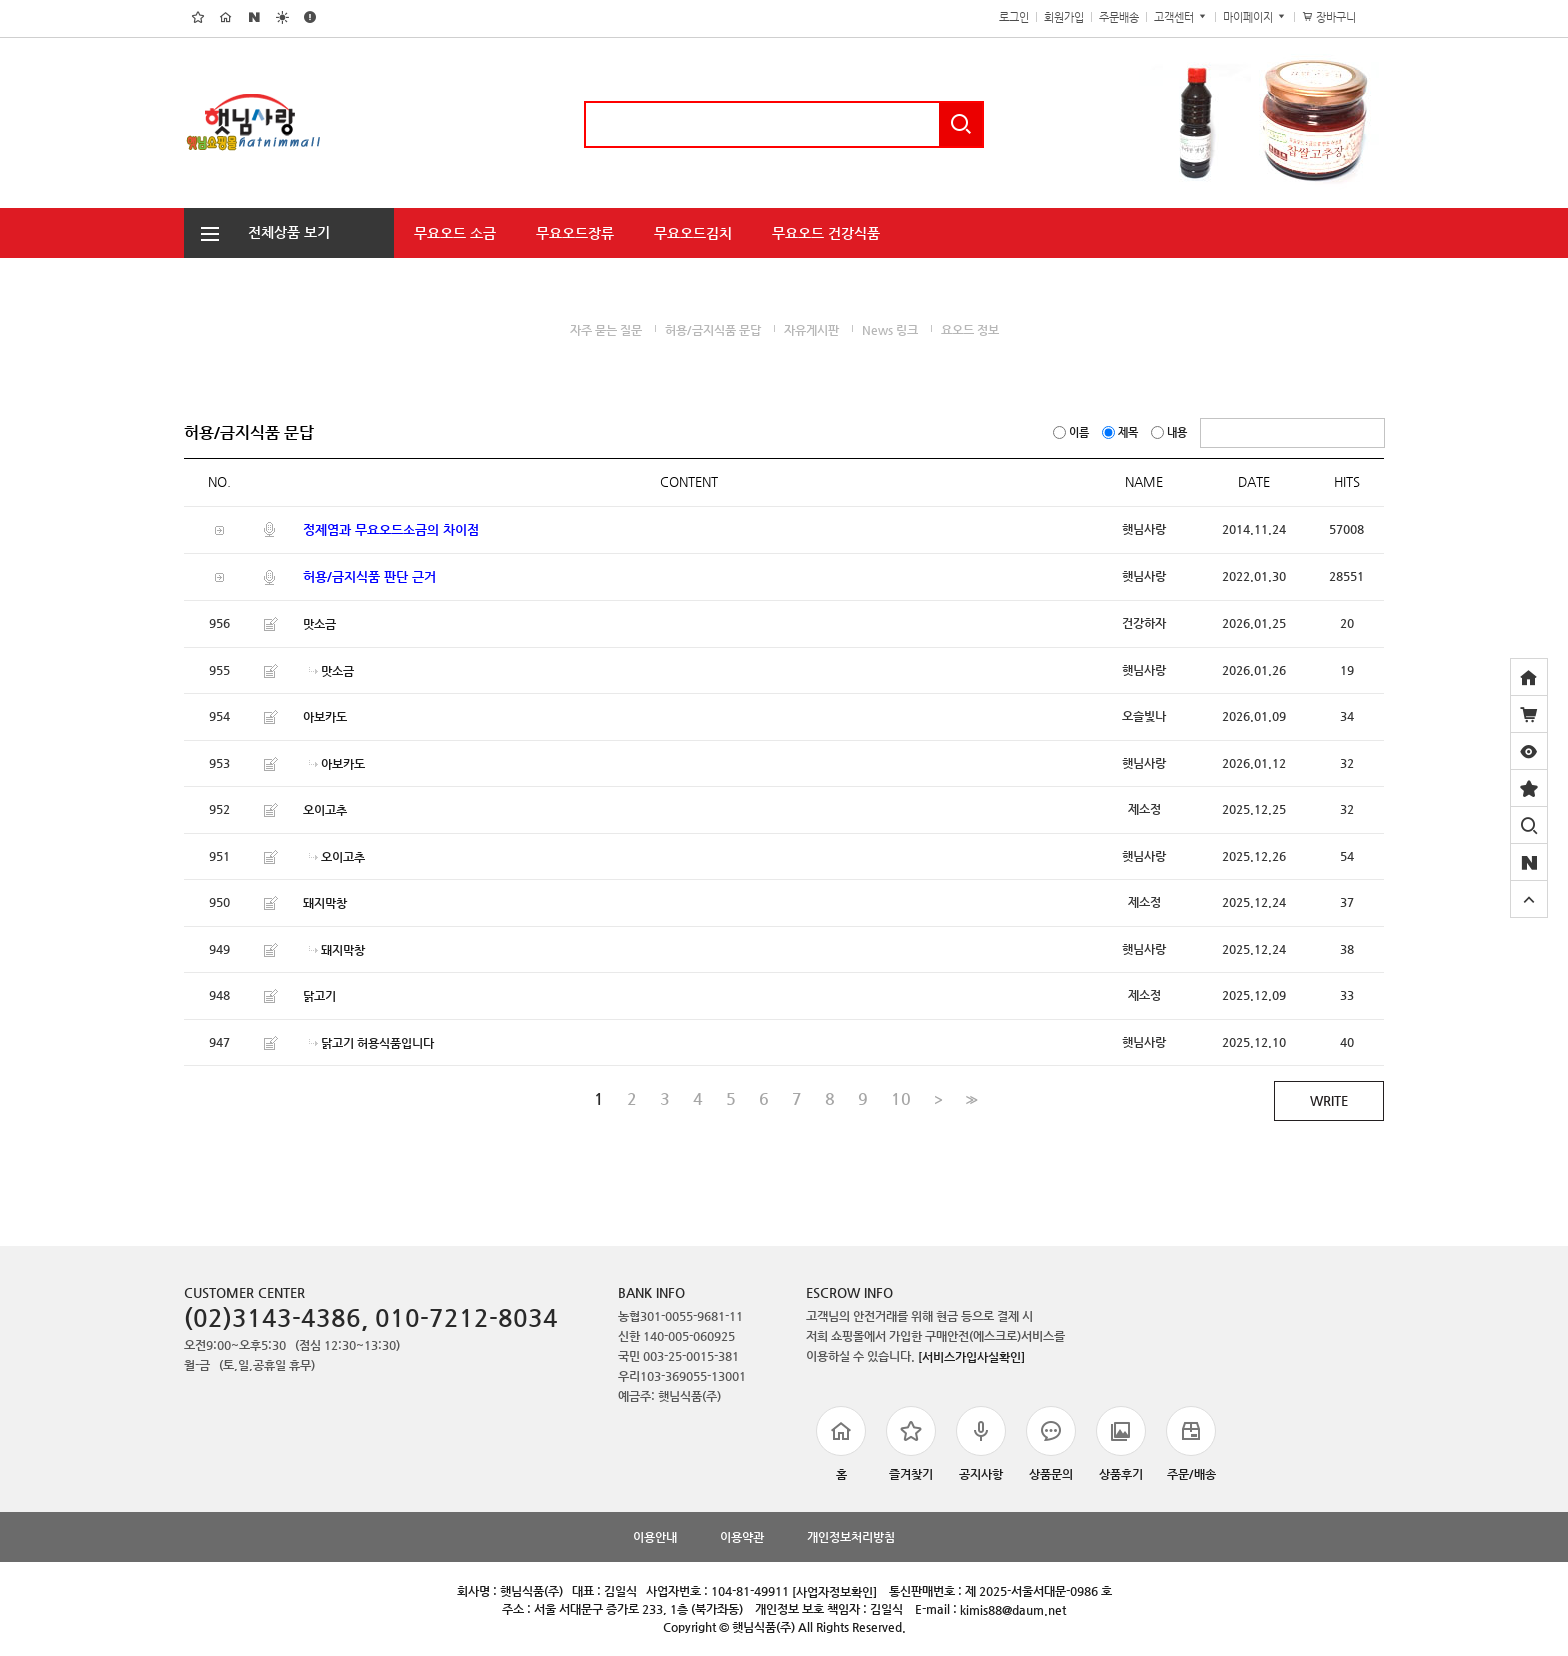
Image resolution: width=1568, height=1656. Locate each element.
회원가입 (1064, 17)
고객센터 (1181, 17)
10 (901, 1099)
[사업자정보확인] (834, 1591)
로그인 (1014, 17)
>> (969, 1099)
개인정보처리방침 (851, 1537)
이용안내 (655, 1537)
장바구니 (1339, 17)
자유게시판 (811, 330)
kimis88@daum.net (1013, 1609)
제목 (1121, 432)
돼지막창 (325, 903)
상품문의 (1051, 1443)
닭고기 (319, 996)
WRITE (1329, 1100)
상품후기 (1121, 1443)
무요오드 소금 (455, 233)
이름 (1072, 432)
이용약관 (742, 1537)
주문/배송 (1191, 1443)
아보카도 (325, 717)
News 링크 (890, 330)
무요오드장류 (575, 233)
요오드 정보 (970, 330)
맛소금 (319, 624)
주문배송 (1119, 17)
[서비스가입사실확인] (971, 1357)
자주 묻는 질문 (606, 330)
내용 (1170, 432)
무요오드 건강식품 (826, 233)
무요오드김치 (693, 233)
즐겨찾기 (911, 1443)
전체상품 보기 (257, 232)
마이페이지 (1255, 17)
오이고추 (325, 810)
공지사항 (981, 1443)
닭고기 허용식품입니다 (377, 1042)
